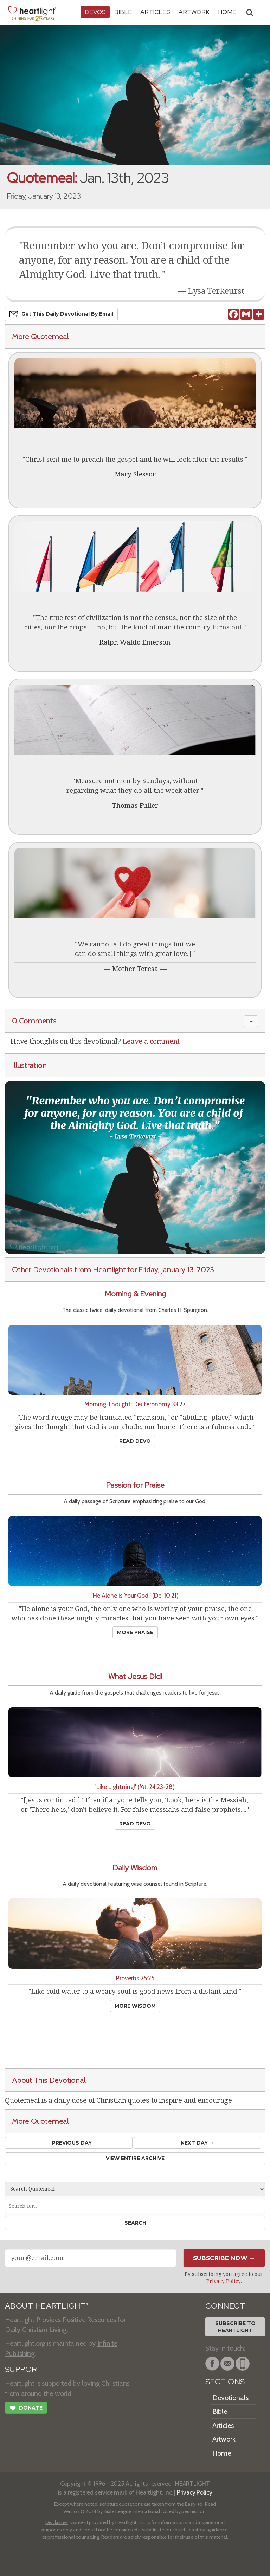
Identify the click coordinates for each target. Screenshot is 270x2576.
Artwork (194, 12)
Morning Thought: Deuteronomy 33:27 (135, 1404)
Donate (26, 2409)
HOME (227, 12)
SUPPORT (23, 2369)
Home (221, 2453)
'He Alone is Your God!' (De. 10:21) (135, 1595)
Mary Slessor (135, 474)
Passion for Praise (135, 1485)
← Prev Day (69, 2142)
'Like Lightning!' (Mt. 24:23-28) (135, 1786)
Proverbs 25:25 (135, 1978)
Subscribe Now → (224, 2257)
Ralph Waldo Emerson (135, 642)
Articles (155, 12)
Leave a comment (151, 1041)
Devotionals (230, 2397)
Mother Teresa (135, 968)
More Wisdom (135, 2006)
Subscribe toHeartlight (235, 2326)
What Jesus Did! (135, 1676)
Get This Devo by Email (61, 314)
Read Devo (135, 1441)
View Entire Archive (135, 2158)
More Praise (135, 1632)
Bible (123, 12)
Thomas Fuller (135, 805)
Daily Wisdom (135, 1868)
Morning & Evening (135, 1294)
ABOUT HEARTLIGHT (47, 2306)
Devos (95, 12)
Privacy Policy (223, 2281)
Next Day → (197, 2143)
